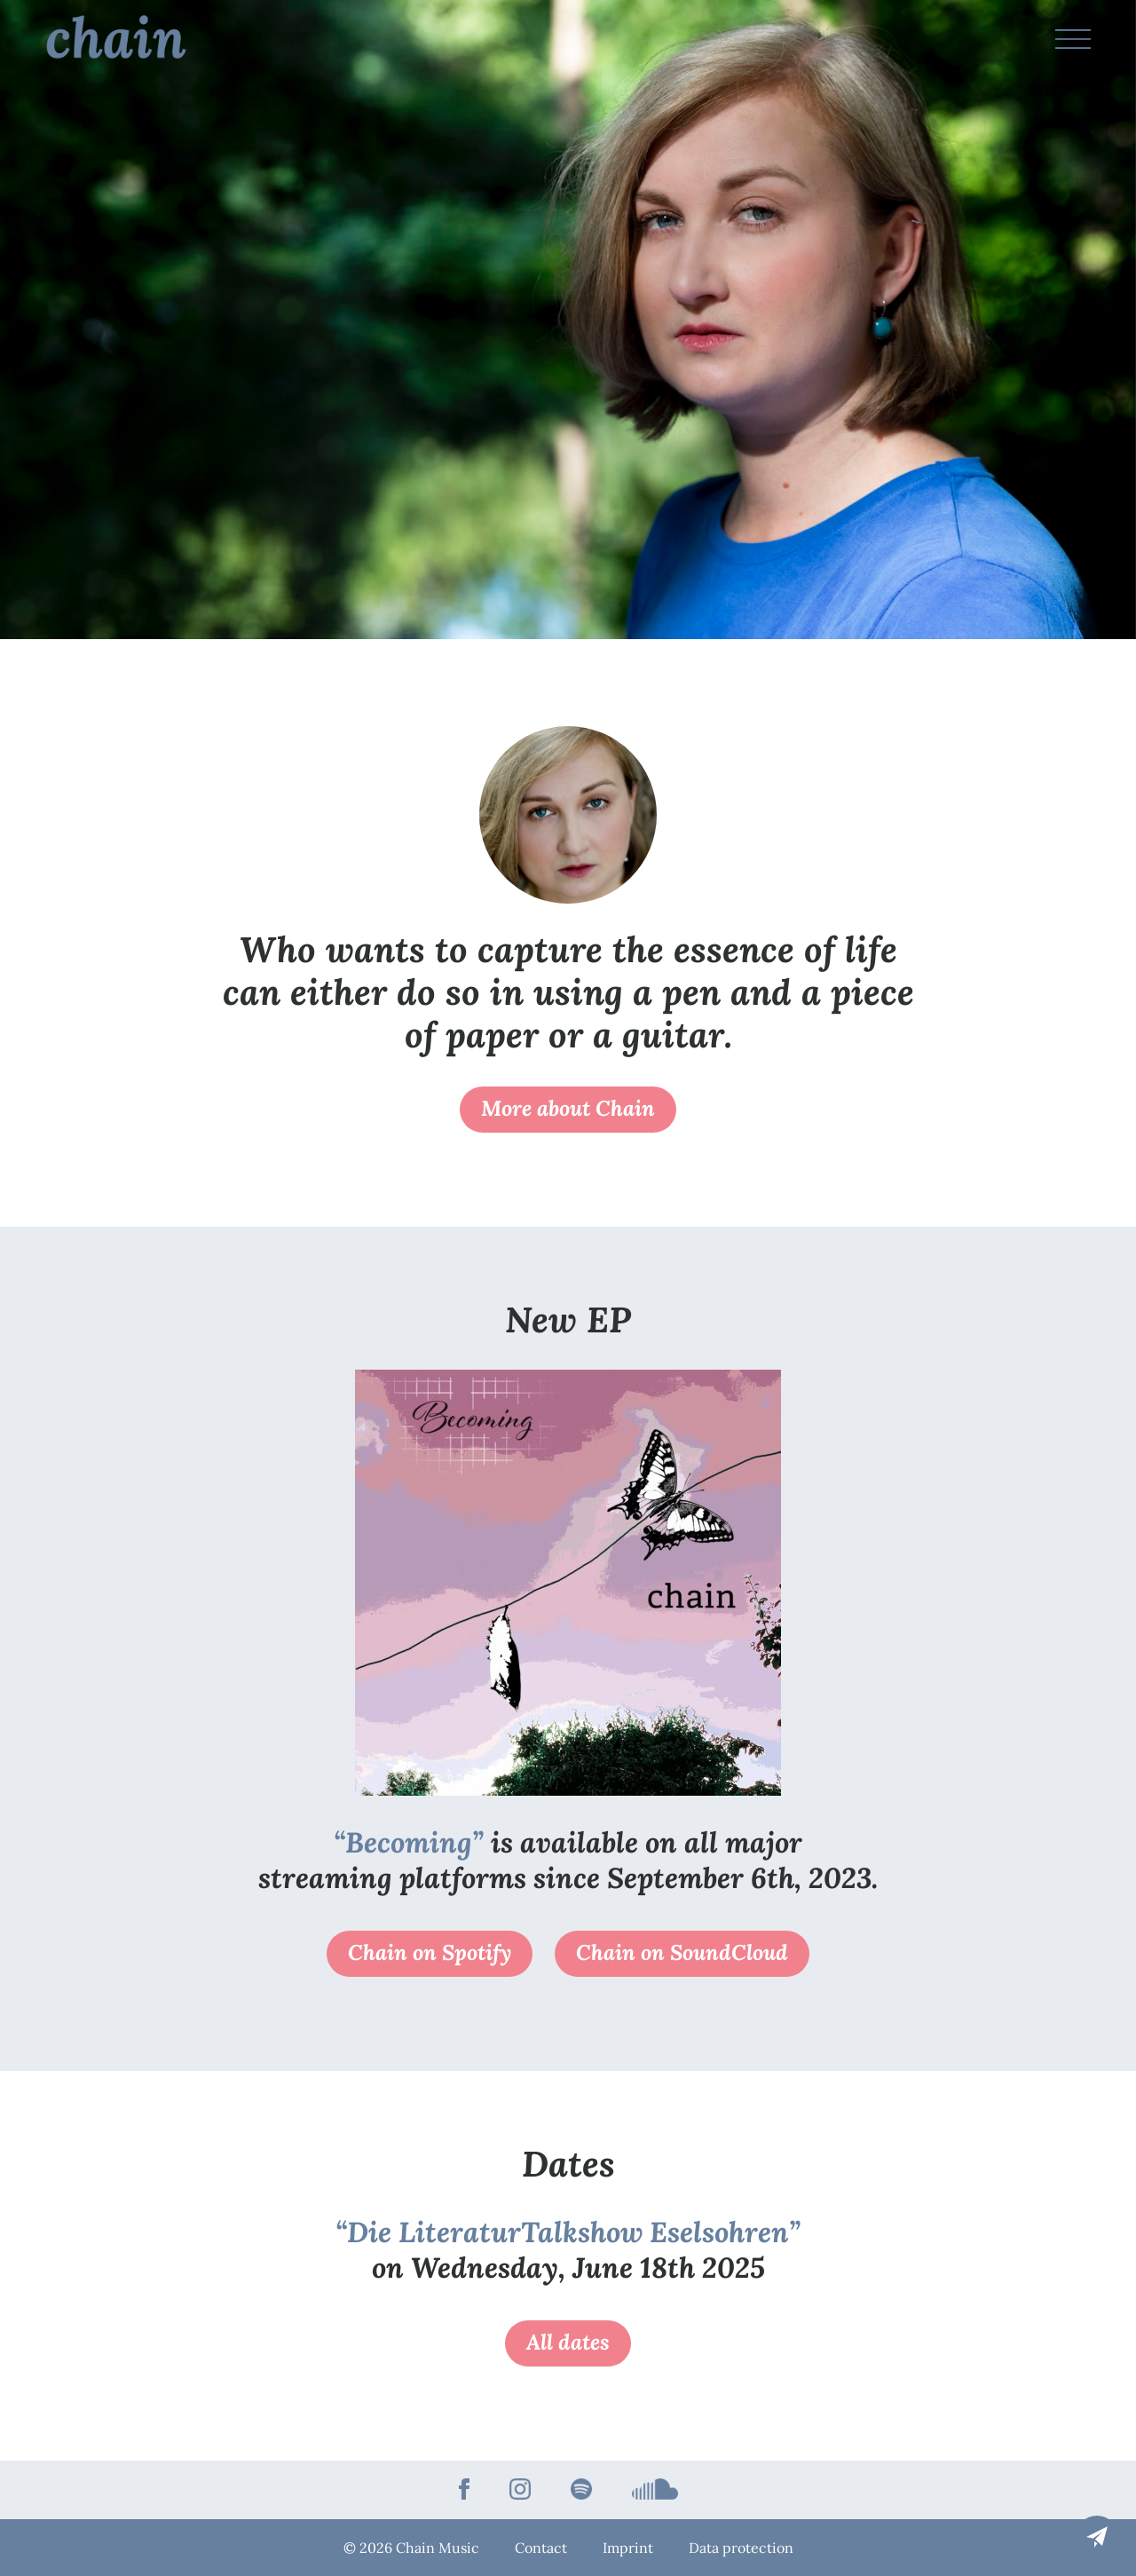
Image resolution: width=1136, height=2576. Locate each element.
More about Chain (568, 1108)
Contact (541, 2547)
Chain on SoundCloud (682, 1952)
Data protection (741, 2547)
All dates (568, 2341)
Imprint (628, 2547)
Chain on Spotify (429, 1952)
